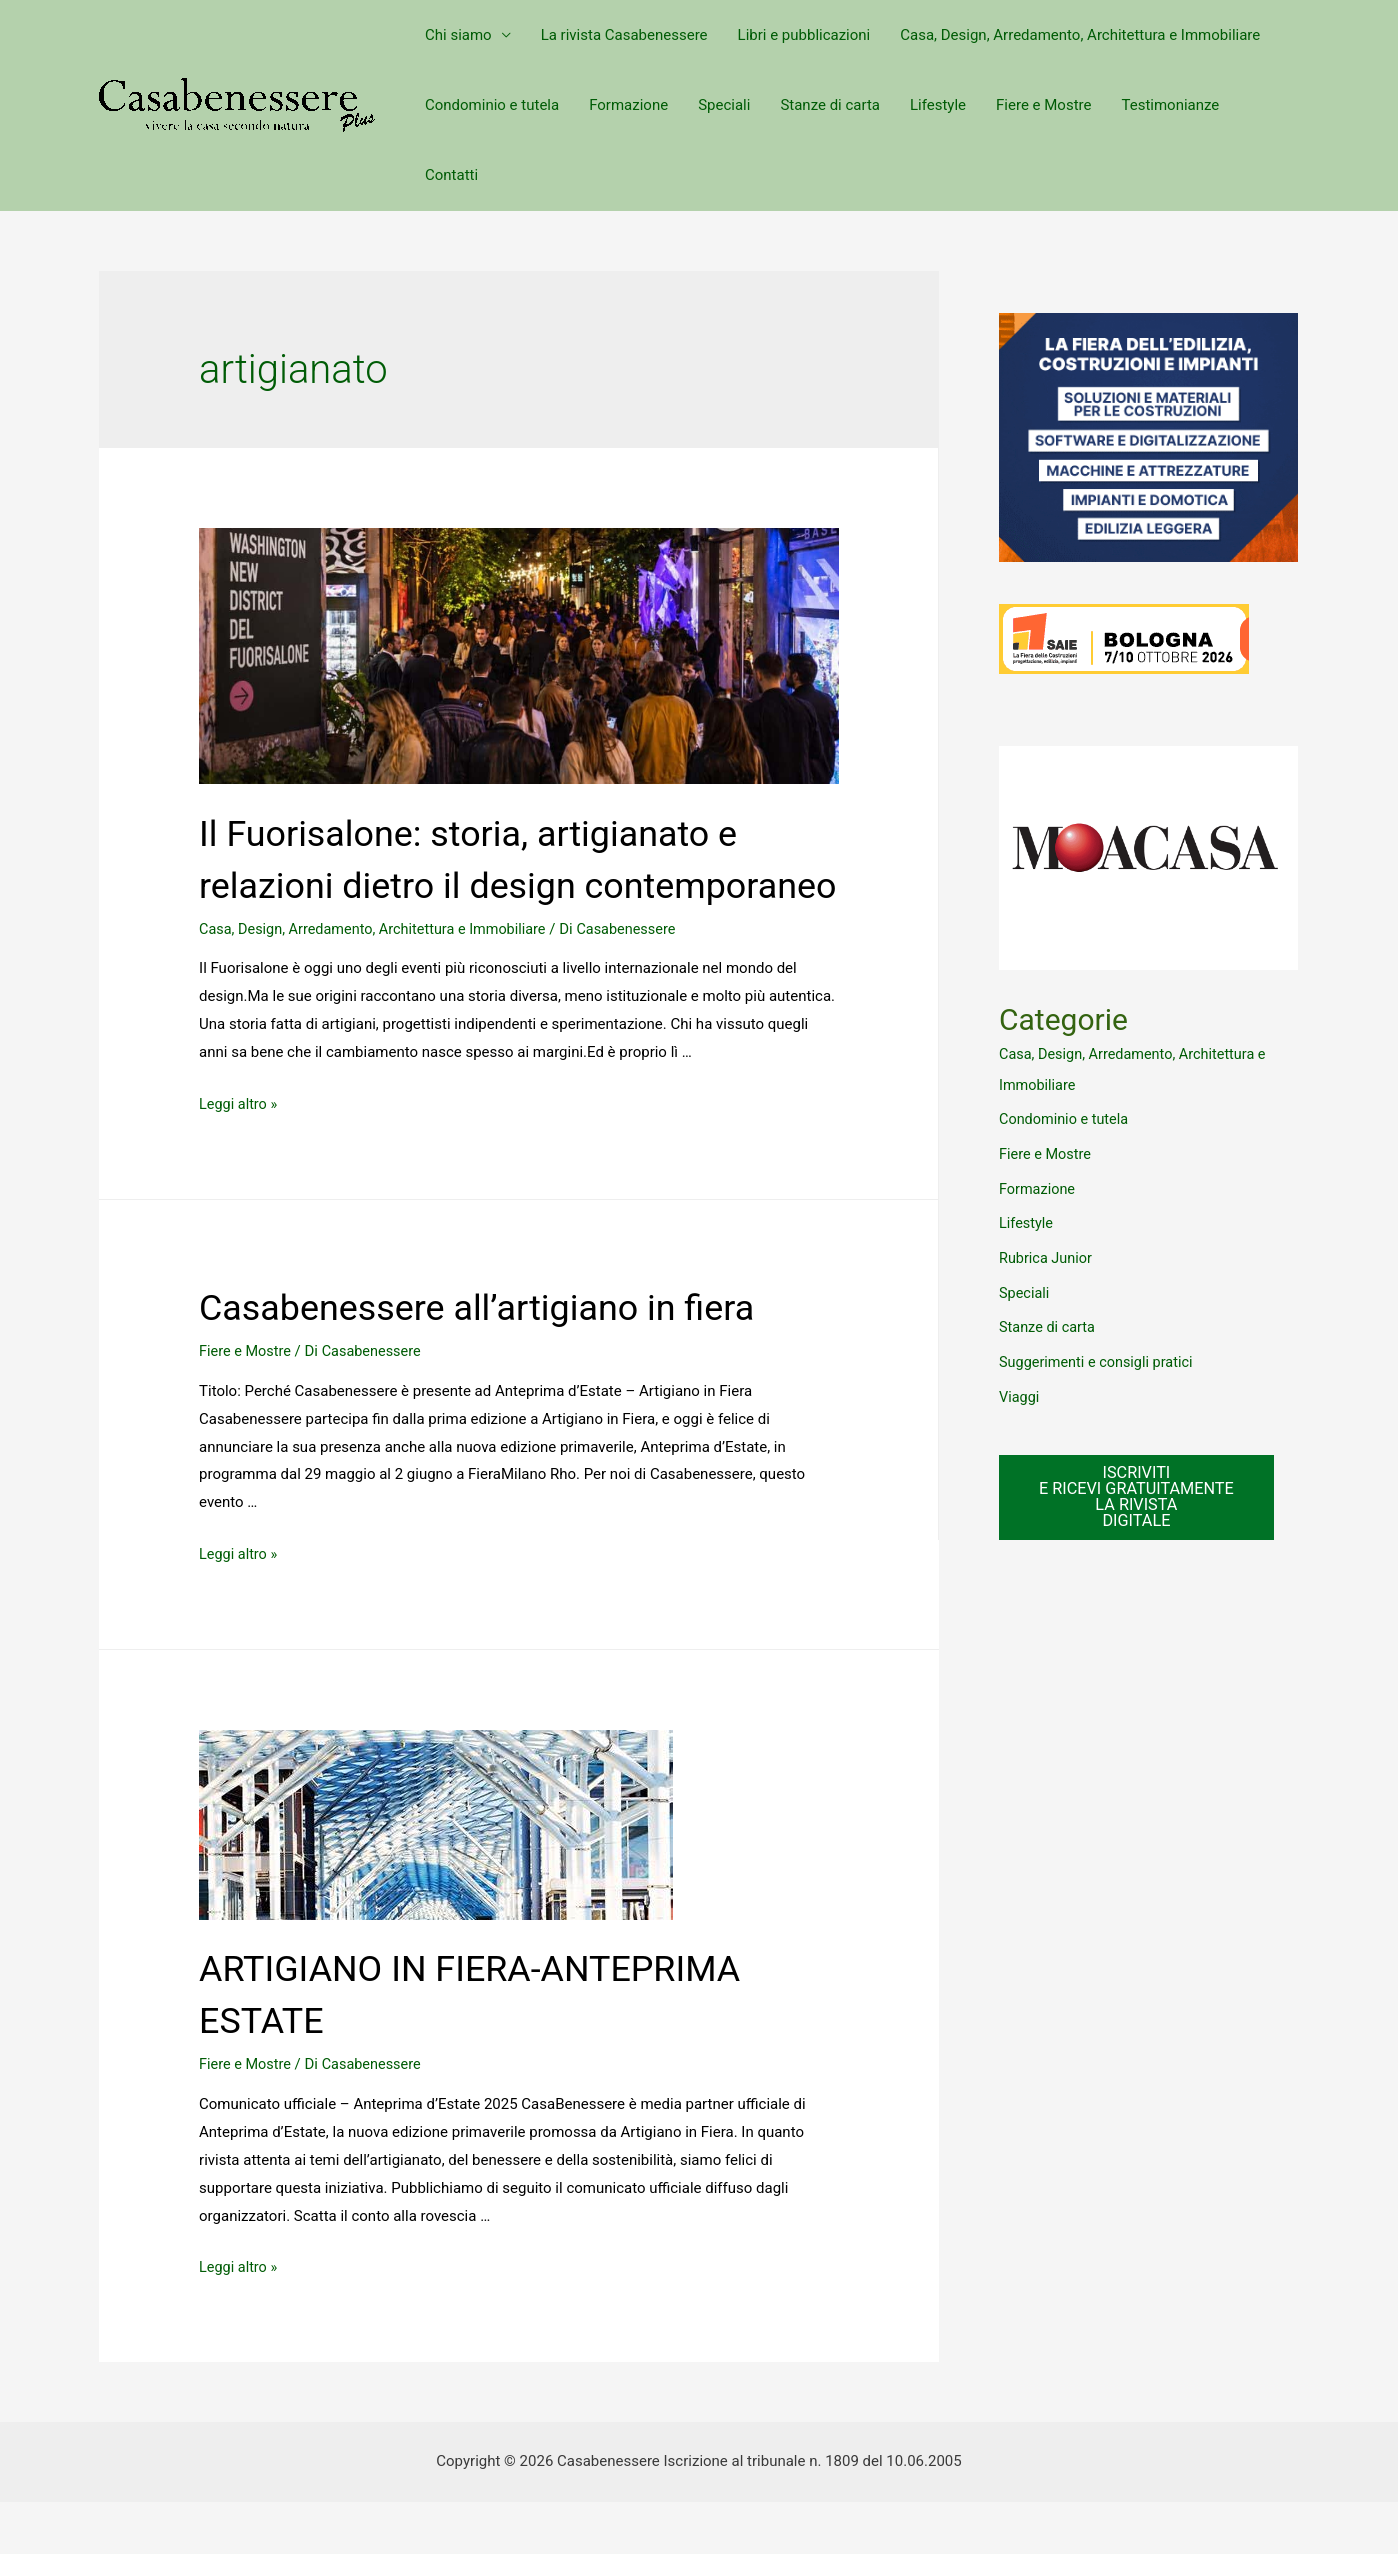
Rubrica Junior (1047, 1253)
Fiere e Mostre (1043, 105)
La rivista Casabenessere (624, 35)
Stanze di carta (830, 105)
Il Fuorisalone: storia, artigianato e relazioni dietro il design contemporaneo (499, 884)
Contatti (451, 175)
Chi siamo (458, 35)
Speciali (724, 105)
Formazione (628, 105)
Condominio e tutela (492, 105)
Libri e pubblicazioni (804, 35)
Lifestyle (938, 105)
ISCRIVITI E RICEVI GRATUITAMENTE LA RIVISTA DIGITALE (1140, 1488)
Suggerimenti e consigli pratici (1099, 1354)
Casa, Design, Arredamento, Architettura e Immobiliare (1080, 35)
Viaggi (1020, 1388)
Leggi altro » (239, 1156)
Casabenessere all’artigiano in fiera (509, 1358)
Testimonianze (1170, 105)
